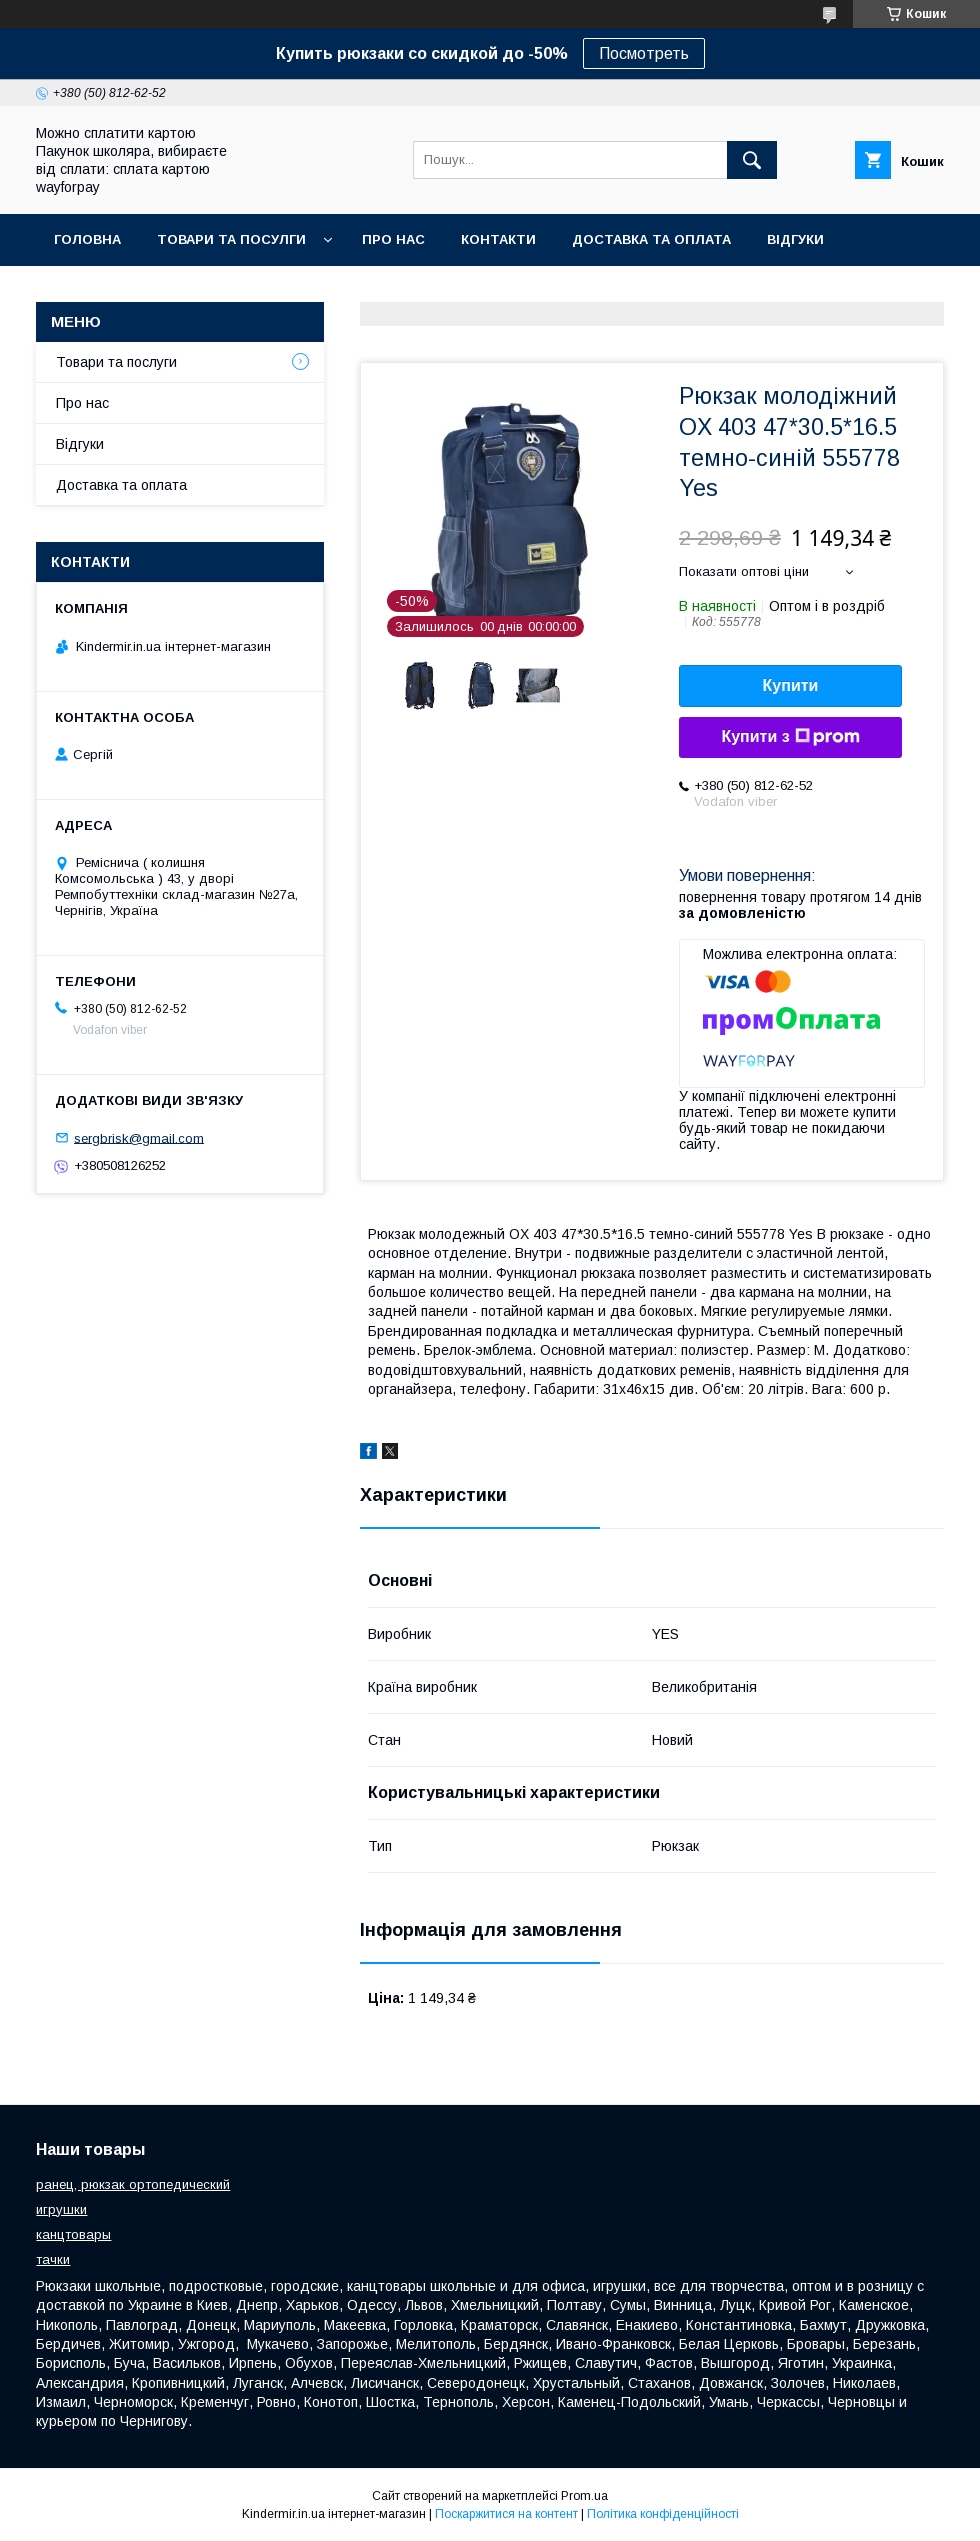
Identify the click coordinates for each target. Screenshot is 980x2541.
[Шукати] (752, 160)
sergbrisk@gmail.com (139, 1137)
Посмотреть (644, 53)
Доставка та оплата (651, 239)
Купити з (790, 737)
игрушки (61, 2209)
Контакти (498, 239)
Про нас (393, 239)
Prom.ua (584, 2496)
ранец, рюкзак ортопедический (133, 2184)
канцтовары (73, 2234)
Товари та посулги (231, 239)
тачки (53, 2259)
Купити (791, 685)
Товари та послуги (116, 362)
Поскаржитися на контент (506, 2514)
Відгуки (795, 239)
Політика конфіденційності (663, 2514)
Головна (87, 239)
